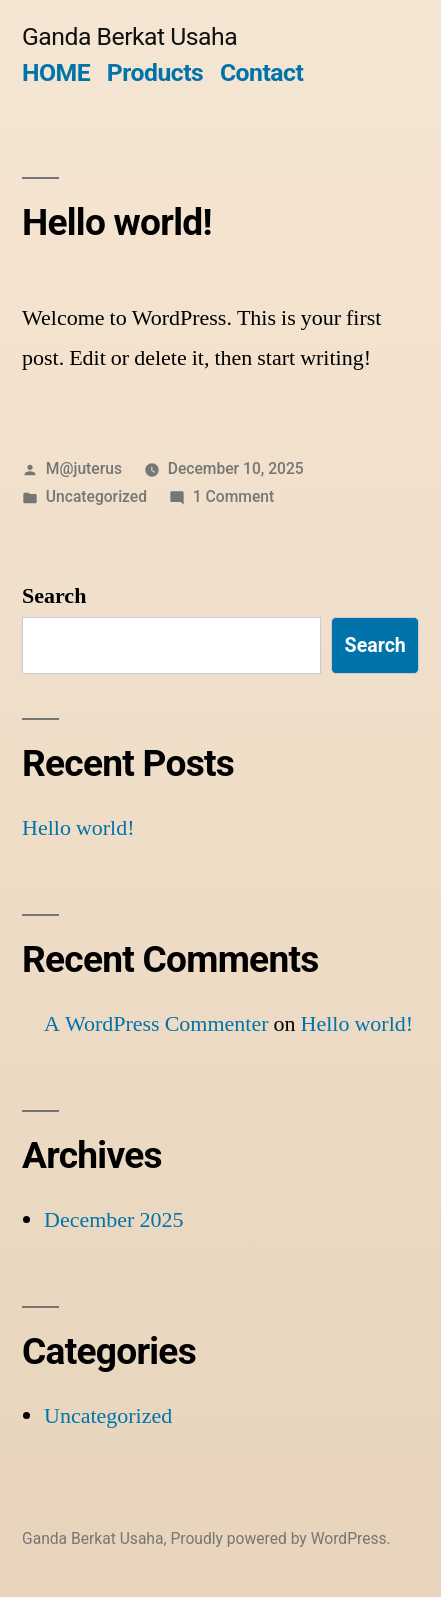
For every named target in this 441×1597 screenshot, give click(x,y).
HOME (56, 72)
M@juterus (84, 468)
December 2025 (113, 1220)
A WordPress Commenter (156, 1024)
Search (54, 596)
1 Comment (233, 496)
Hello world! (117, 222)
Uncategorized (96, 496)
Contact (261, 72)
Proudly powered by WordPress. (280, 1538)
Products (155, 72)
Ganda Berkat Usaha (129, 36)
